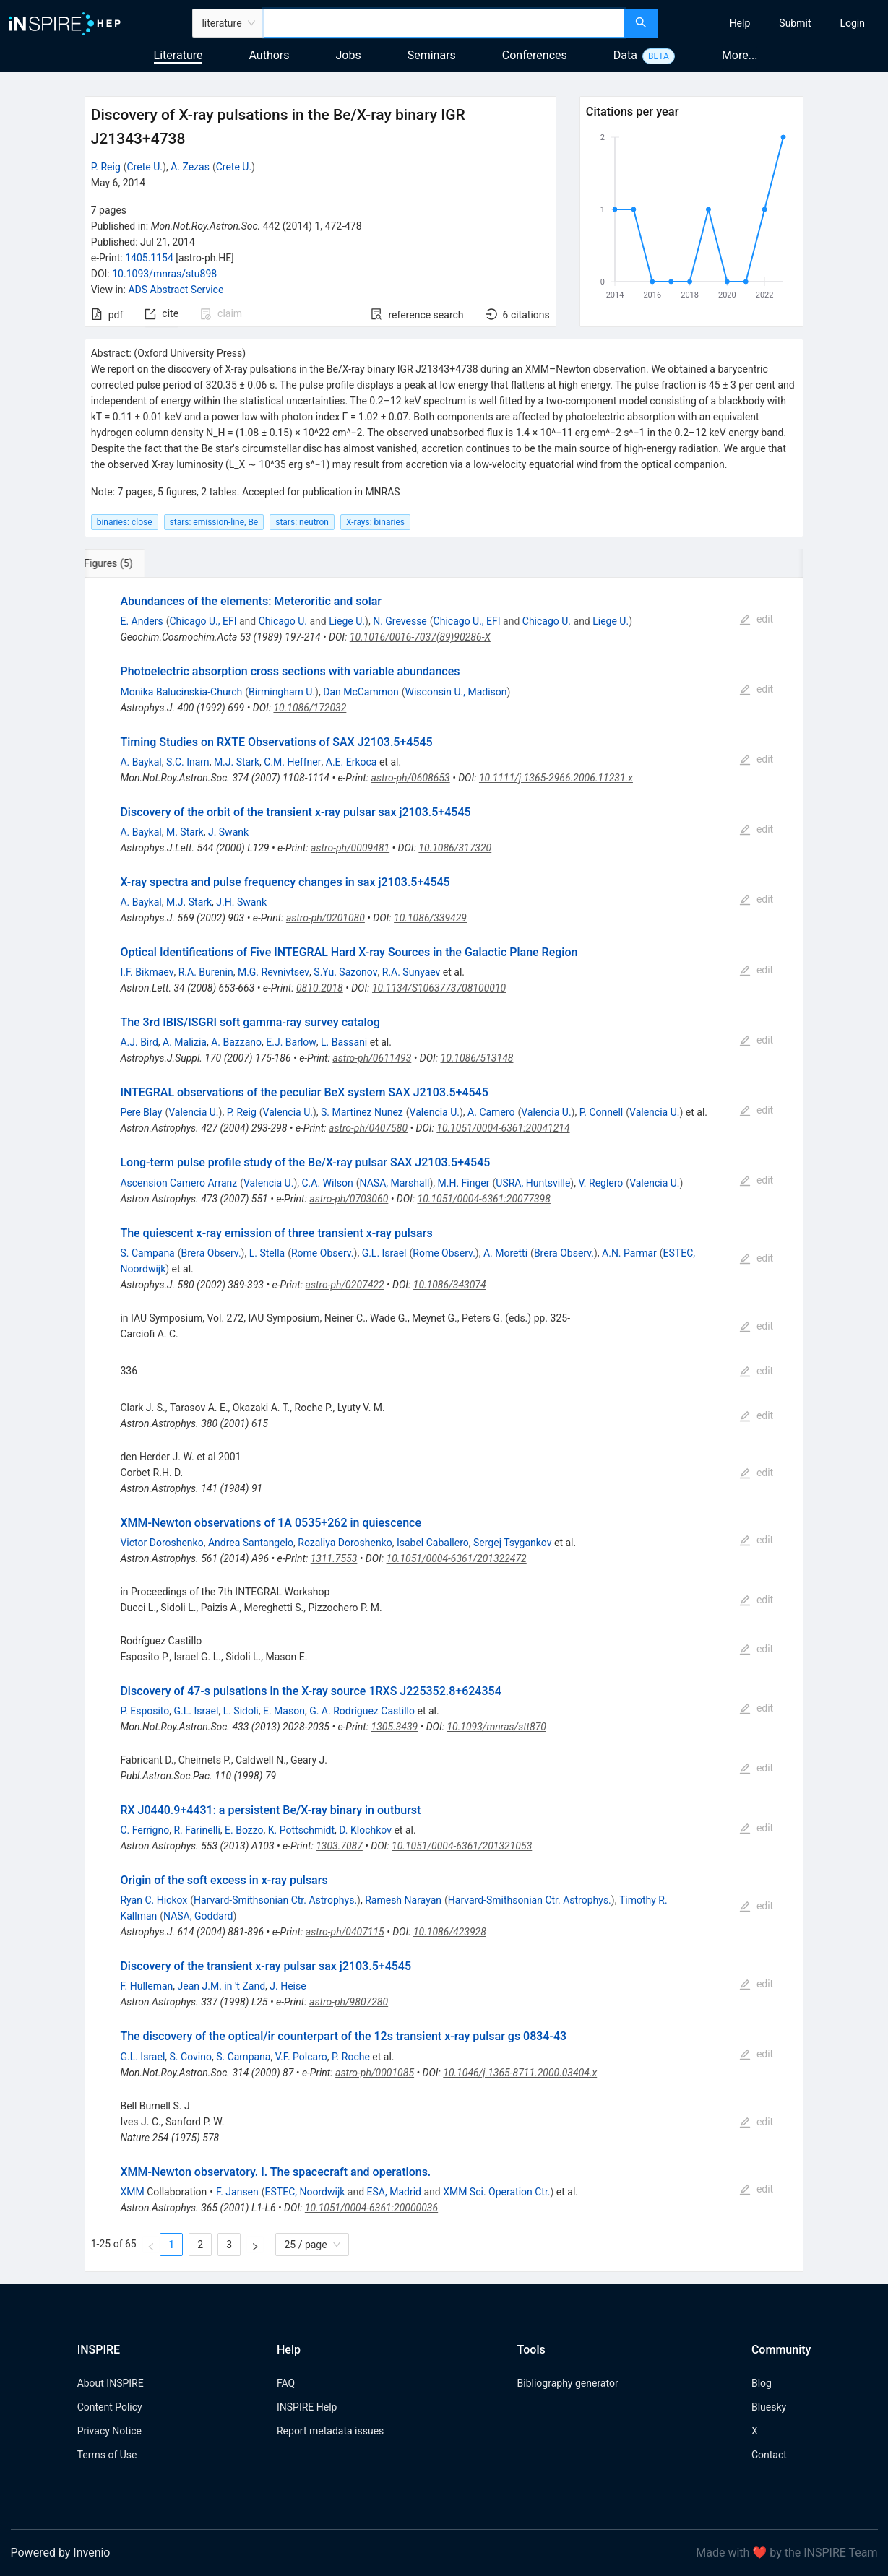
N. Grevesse (400, 621)
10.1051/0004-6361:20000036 (371, 2207)
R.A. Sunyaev (411, 972)
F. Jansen (237, 2192)
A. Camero (490, 1112)
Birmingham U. (282, 692)
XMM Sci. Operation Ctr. (496, 2192)
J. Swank (228, 832)
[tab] (132, 563)
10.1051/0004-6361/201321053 (462, 1846)
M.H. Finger (464, 1183)
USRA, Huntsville (533, 1183)
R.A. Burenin (205, 972)
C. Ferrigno (144, 1830)
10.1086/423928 (449, 1932)
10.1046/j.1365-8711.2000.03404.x (520, 2072)
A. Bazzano (236, 1042)
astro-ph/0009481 (350, 848)
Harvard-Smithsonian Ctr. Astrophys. (275, 1900)
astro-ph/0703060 (348, 1199)
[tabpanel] (444, 1424)
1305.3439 (394, 1726)
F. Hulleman (146, 1986)
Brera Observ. (211, 1253)
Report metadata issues (330, 2431)
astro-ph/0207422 (345, 1285)
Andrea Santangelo (250, 1542)
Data (625, 55)
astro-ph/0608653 (410, 778)
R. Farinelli (196, 1830)
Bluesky (768, 2407)
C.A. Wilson (327, 1183)
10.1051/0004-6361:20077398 (484, 1199)
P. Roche (351, 2057)
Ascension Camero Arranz (178, 1183)
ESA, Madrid (394, 2192)
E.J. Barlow (291, 1042)
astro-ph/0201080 (325, 918)
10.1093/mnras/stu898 (164, 273)
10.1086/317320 (454, 848)
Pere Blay (141, 1112)
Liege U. (347, 621)
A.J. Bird (139, 1042)
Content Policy (109, 2407)
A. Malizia (185, 1042)
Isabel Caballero (433, 1542)
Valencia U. (193, 1112)
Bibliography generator (567, 2383)
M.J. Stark (236, 762)
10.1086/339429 (430, 918)
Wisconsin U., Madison (456, 692)
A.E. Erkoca (351, 762)
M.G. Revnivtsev (273, 972)
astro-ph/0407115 (345, 1932)
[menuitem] (740, 23)
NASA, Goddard (198, 1916)
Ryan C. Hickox (153, 1900)
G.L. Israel (384, 1253)
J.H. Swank (241, 902)
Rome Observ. (322, 1253)
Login (852, 23)
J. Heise (288, 1986)
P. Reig (106, 167)
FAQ (286, 2383)
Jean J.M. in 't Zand (222, 1986)
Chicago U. (283, 621)
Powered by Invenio (61, 2552)
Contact (769, 2454)
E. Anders (141, 621)
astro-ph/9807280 (348, 2002)
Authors (269, 55)
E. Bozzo (244, 1830)
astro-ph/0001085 (374, 2072)
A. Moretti (505, 1253)
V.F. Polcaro (301, 2057)
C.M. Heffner (292, 762)
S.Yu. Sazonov (345, 972)
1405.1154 (149, 258)
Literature (178, 55)
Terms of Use (107, 2454)
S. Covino (191, 2057)
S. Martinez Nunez (362, 1112)
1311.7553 (334, 1558)
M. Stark (185, 832)
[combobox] (444, 23)
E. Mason (284, 1711)
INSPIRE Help (307, 2407)
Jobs (348, 55)
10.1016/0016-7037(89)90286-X (420, 637)
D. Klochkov (365, 1830)
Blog (761, 2383)
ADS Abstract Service (175, 289)
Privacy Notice (109, 2431)
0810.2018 (319, 988)
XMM (132, 2192)
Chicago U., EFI (203, 621)
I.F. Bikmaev (146, 972)
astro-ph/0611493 (371, 1058)
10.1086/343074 (449, 1285)
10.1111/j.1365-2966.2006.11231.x (556, 778)
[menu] (775, 23)
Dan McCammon (361, 692)
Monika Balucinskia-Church (181, 692)
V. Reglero (600, 1183)
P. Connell (601, 1112)
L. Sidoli (241, 1711)
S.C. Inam (188, 762)
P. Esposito (144, 1711)
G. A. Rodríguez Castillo (362, 1711)
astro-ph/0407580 (368, 1128)
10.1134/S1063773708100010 (439, 988)
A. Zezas (190, 167)
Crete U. (145, 167)
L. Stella (267, 1253)
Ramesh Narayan (403, 1900)
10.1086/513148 (477, 1058)
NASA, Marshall (395, 1183)
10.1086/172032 (309, 708)
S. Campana (147, 1253)
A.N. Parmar (629, 1253)
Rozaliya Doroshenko (345, 1542)
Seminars (432, 55)
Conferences (534, 55)
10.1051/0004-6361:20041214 (502, 1128)
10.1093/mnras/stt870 (496, 1726)
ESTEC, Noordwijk (305, 2192)
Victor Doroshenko (161, 1542)
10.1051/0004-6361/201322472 (457, 1558)
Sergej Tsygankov (512, 1542)
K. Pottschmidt (301, 1830)
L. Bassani (344, 1042)
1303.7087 (339, 1846)
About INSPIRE (110, 2383)
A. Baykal (140, 762)
